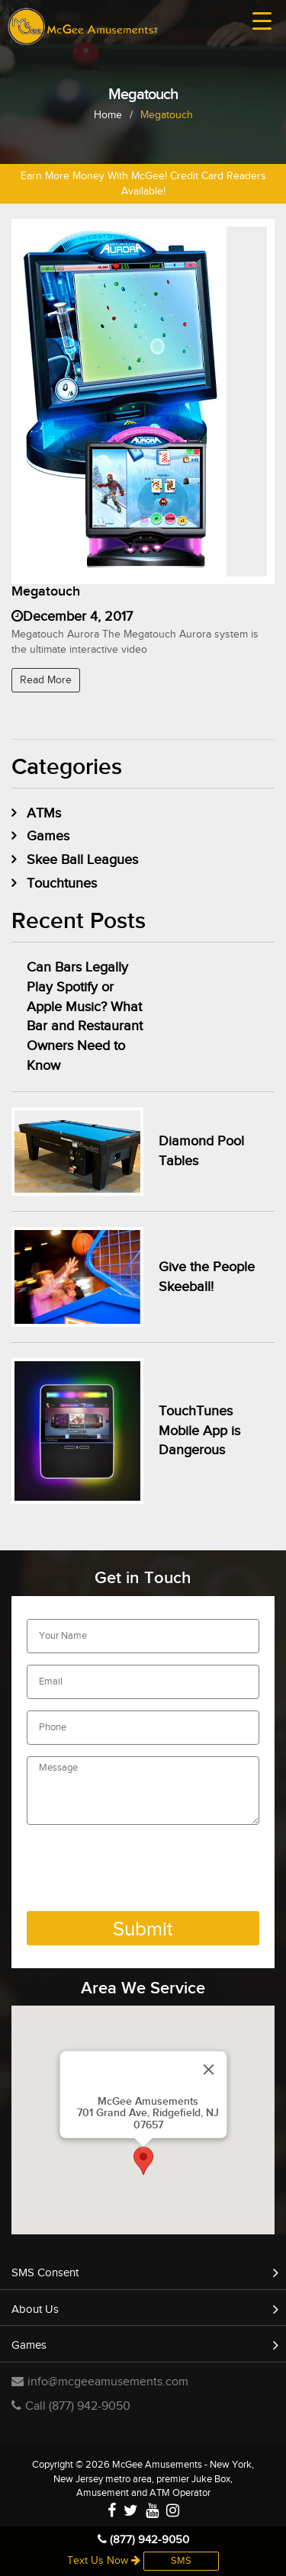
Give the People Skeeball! (207, 1277)
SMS (181, 2561)
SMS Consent (45, 2272)
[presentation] (143, 1870)
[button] (143, 2161)
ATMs (44, 813)
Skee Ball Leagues (82, 860)
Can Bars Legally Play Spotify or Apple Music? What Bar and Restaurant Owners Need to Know (85, 1016)
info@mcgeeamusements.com (99, 2382)
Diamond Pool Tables (201, 1151)
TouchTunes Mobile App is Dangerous (199, 1430)
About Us (35, 2309)
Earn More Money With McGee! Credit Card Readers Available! (143, 184)
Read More (46, 680)
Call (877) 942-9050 (70, 2406)
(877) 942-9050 (143, 2539)
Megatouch (45, 591)
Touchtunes (62, 883)
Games (48, 836)
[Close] (208, 2069)
